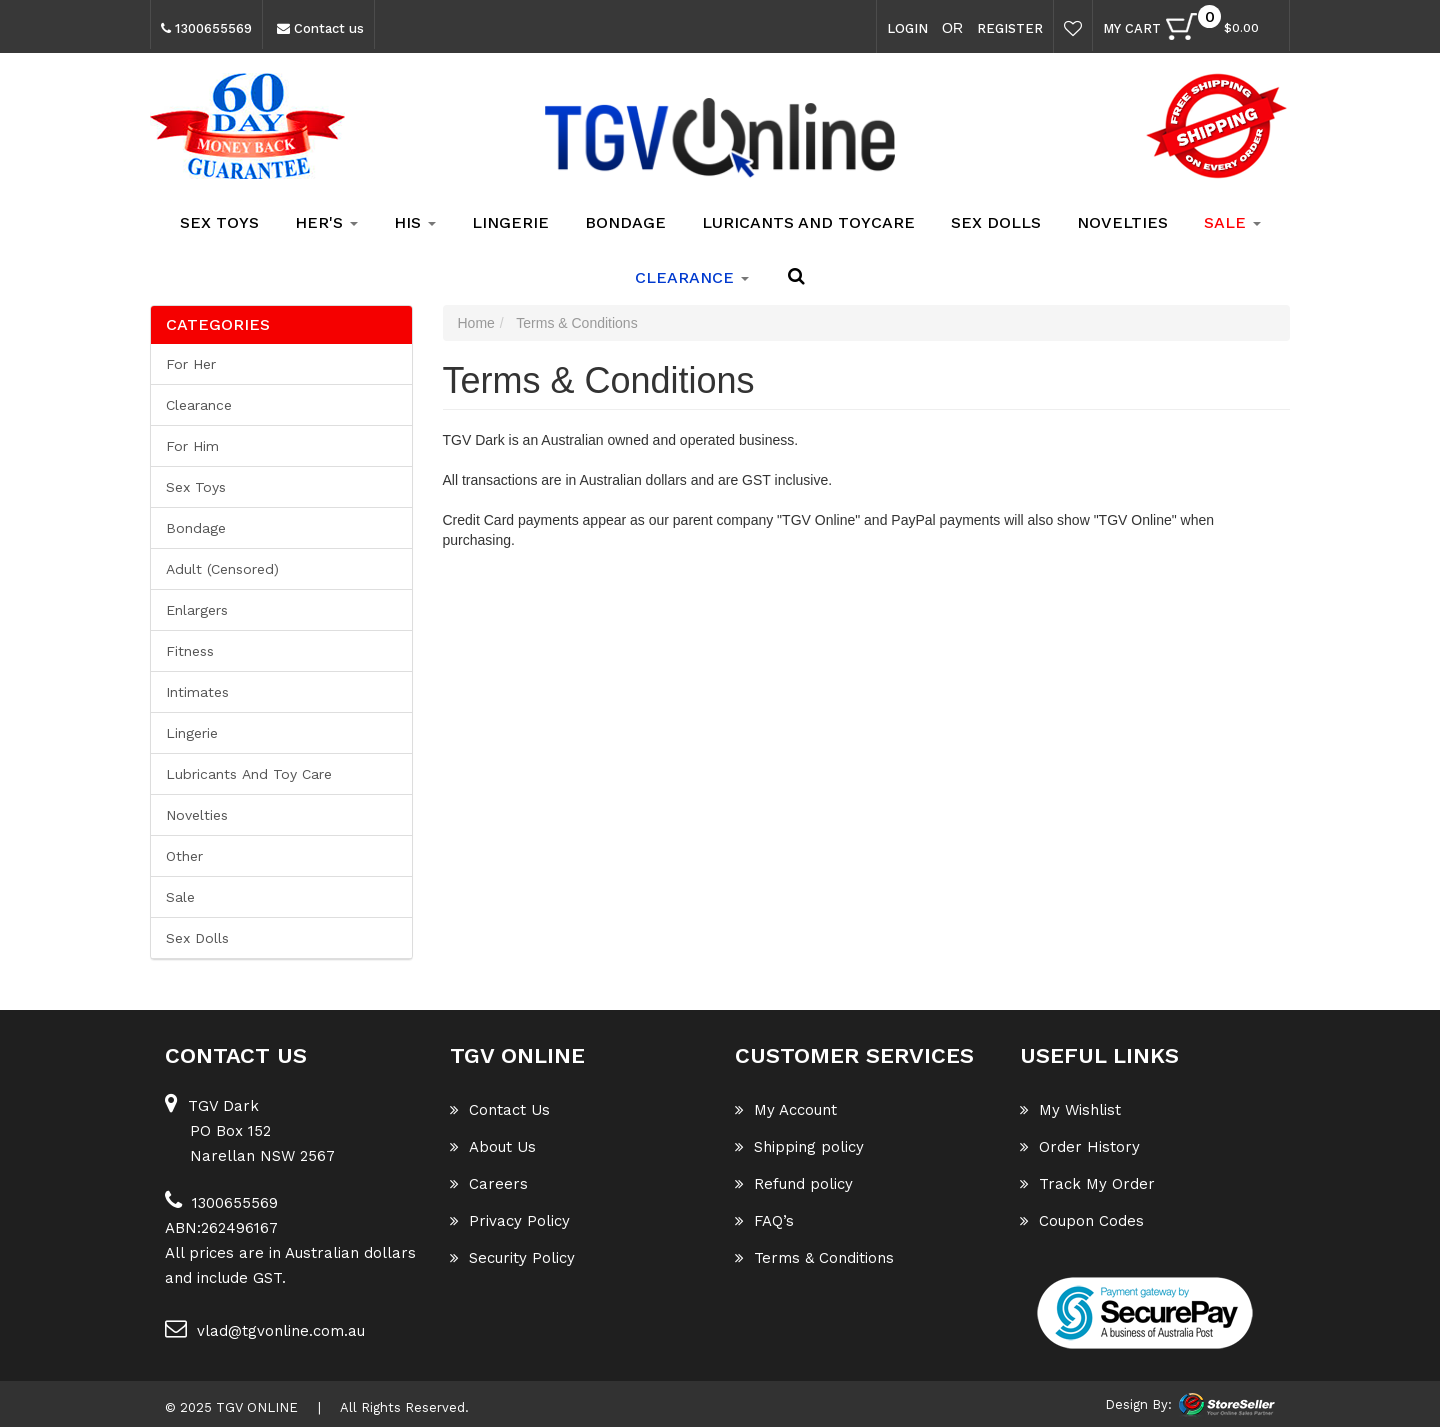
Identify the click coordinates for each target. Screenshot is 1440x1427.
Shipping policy (799, 1147)
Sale (180, 897)
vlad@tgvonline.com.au (265, 1328)
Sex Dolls (996, 222)
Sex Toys (219, 222)
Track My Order (1087, 1184)
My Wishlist (1070, 1110)
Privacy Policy (510, 1221)
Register (1010, 28)
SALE (1232, 222)
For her (191, 364)
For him (192, 446)
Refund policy (794, 1184)
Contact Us (500, 1110)
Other (184, 856)
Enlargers (197, 610)
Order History (1080, 1147)
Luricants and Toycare (808, 222)
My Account (786, 1110)
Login (907, 28)
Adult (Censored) (222, 569)
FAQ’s (764, 1221)
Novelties (1122, 222)
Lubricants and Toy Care (249, 774)
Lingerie (510, 222)
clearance (692, 277)
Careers (489, 1184)
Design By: (1138, 1404)
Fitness (190, 651)
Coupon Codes (1082, 1221)
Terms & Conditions (814, 1258)
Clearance (199, 405)
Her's (326, 222)
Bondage (625, 222)
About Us (493, 1147)
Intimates (197, 692)
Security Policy (512, 1258)
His (415, 222)
